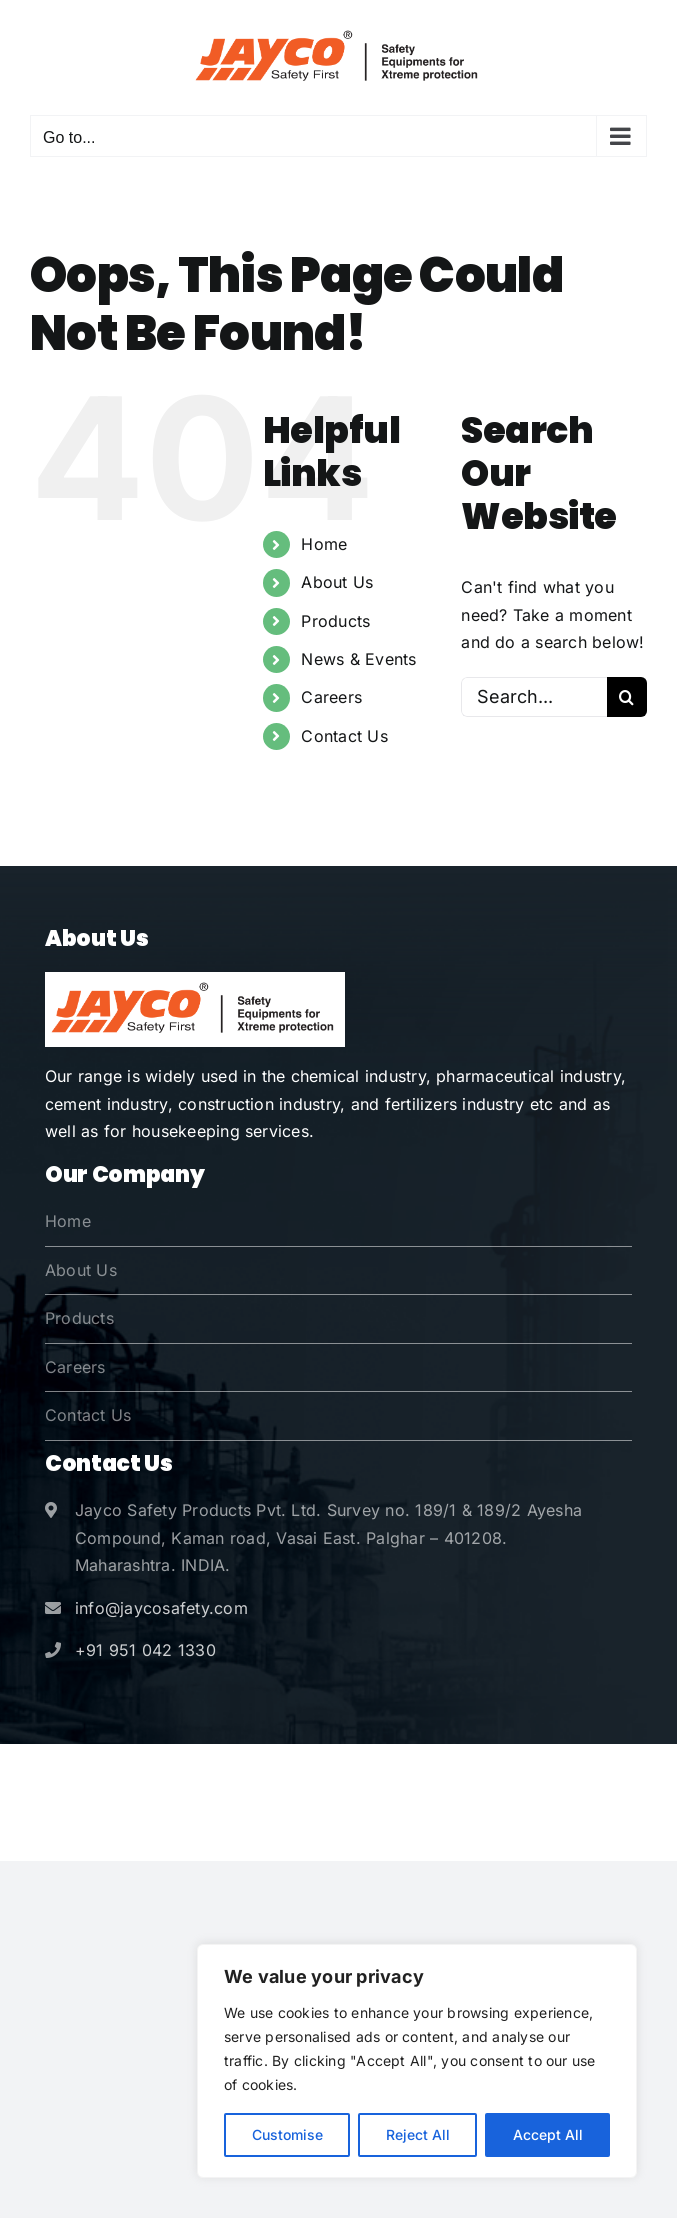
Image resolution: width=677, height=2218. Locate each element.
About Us (337, 582)
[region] (417, 2061)
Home (324, 544)
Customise (287, 2134)
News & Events (358, 659)
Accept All (548, 2134)
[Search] (627, 697)
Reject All (418, 2134)
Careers (331, 697)
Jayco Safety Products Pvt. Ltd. (326, 1775)
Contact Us (344, 736)
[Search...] (534, 697)
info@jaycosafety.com (161, 1608)
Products (335, 621)
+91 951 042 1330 (145, 1650)
